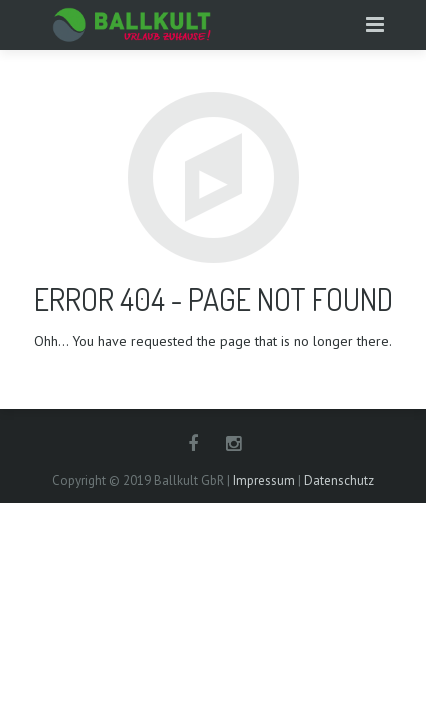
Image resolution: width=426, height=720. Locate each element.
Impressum (264, 480)
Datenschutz (339, 480)
